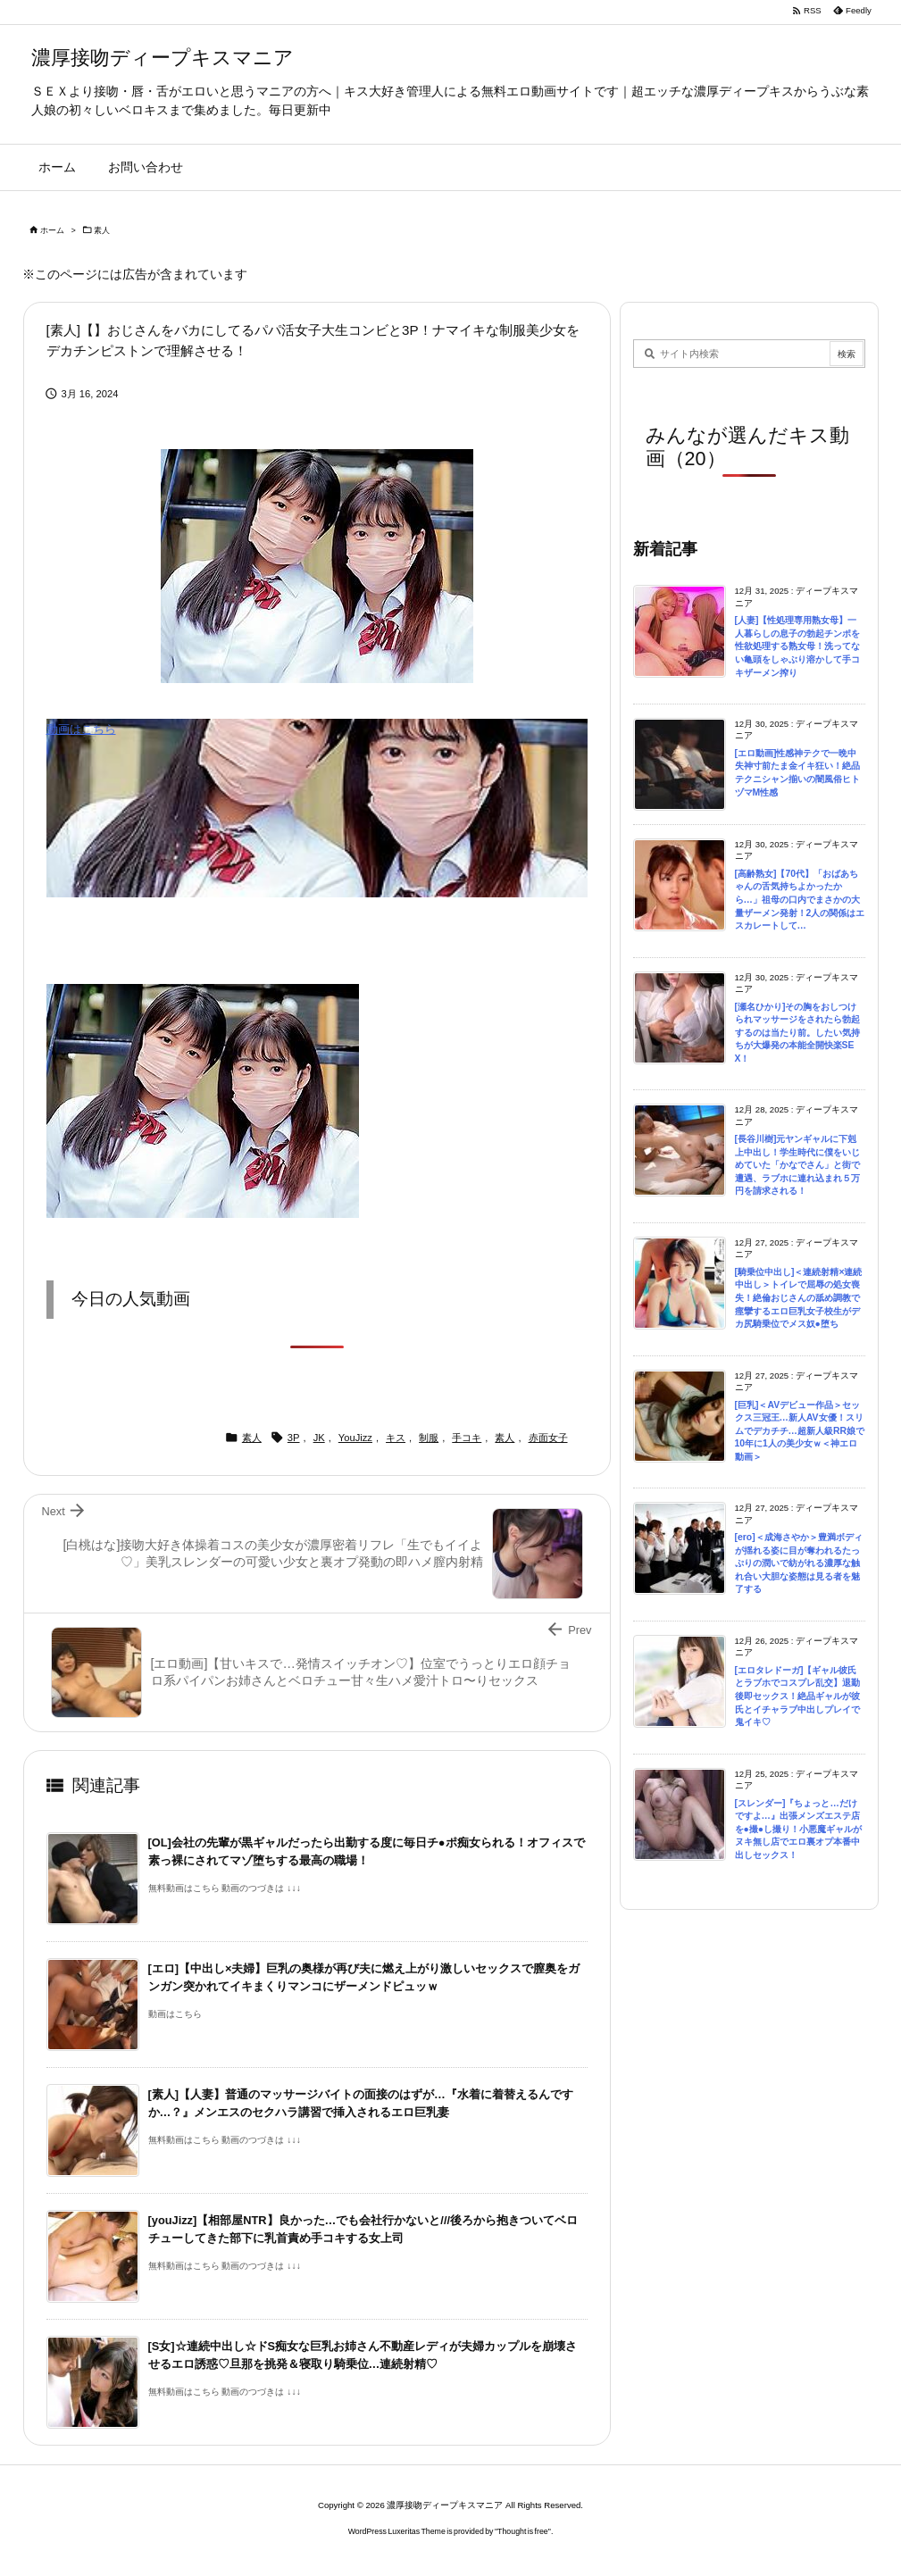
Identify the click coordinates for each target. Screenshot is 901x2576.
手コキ (466, 1437)
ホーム (52, 230)
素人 (102, 230)
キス (395, 1437)
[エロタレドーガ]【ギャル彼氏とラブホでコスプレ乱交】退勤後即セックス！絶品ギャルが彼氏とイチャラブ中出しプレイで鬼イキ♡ (797, 1696)
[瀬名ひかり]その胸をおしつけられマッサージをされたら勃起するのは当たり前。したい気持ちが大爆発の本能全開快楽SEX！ (797, 1032)
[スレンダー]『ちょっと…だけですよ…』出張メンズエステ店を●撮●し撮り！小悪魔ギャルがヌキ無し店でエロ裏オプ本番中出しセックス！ (799, 1829)
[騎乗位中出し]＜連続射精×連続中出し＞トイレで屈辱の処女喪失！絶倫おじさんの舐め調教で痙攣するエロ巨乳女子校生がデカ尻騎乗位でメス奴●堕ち (799, 1298)
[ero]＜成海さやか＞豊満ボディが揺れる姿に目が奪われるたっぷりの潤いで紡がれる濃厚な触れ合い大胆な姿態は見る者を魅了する (799, 1563)
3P (294, 1437)
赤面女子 (548, 1437)
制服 (428, 1437)
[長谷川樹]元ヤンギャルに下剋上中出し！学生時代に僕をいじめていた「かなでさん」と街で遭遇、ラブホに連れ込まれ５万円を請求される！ (797, 1165)
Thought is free (522, 2531)
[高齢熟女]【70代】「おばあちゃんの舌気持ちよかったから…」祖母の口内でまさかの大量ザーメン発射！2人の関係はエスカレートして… (800, 899)
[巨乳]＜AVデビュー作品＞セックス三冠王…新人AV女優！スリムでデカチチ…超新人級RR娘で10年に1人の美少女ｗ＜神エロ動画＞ (799, 1431)
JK (319, 1437)
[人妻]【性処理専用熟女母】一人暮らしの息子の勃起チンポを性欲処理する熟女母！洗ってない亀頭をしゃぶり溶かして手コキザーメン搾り (797, 646)
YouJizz (355, 1437)
